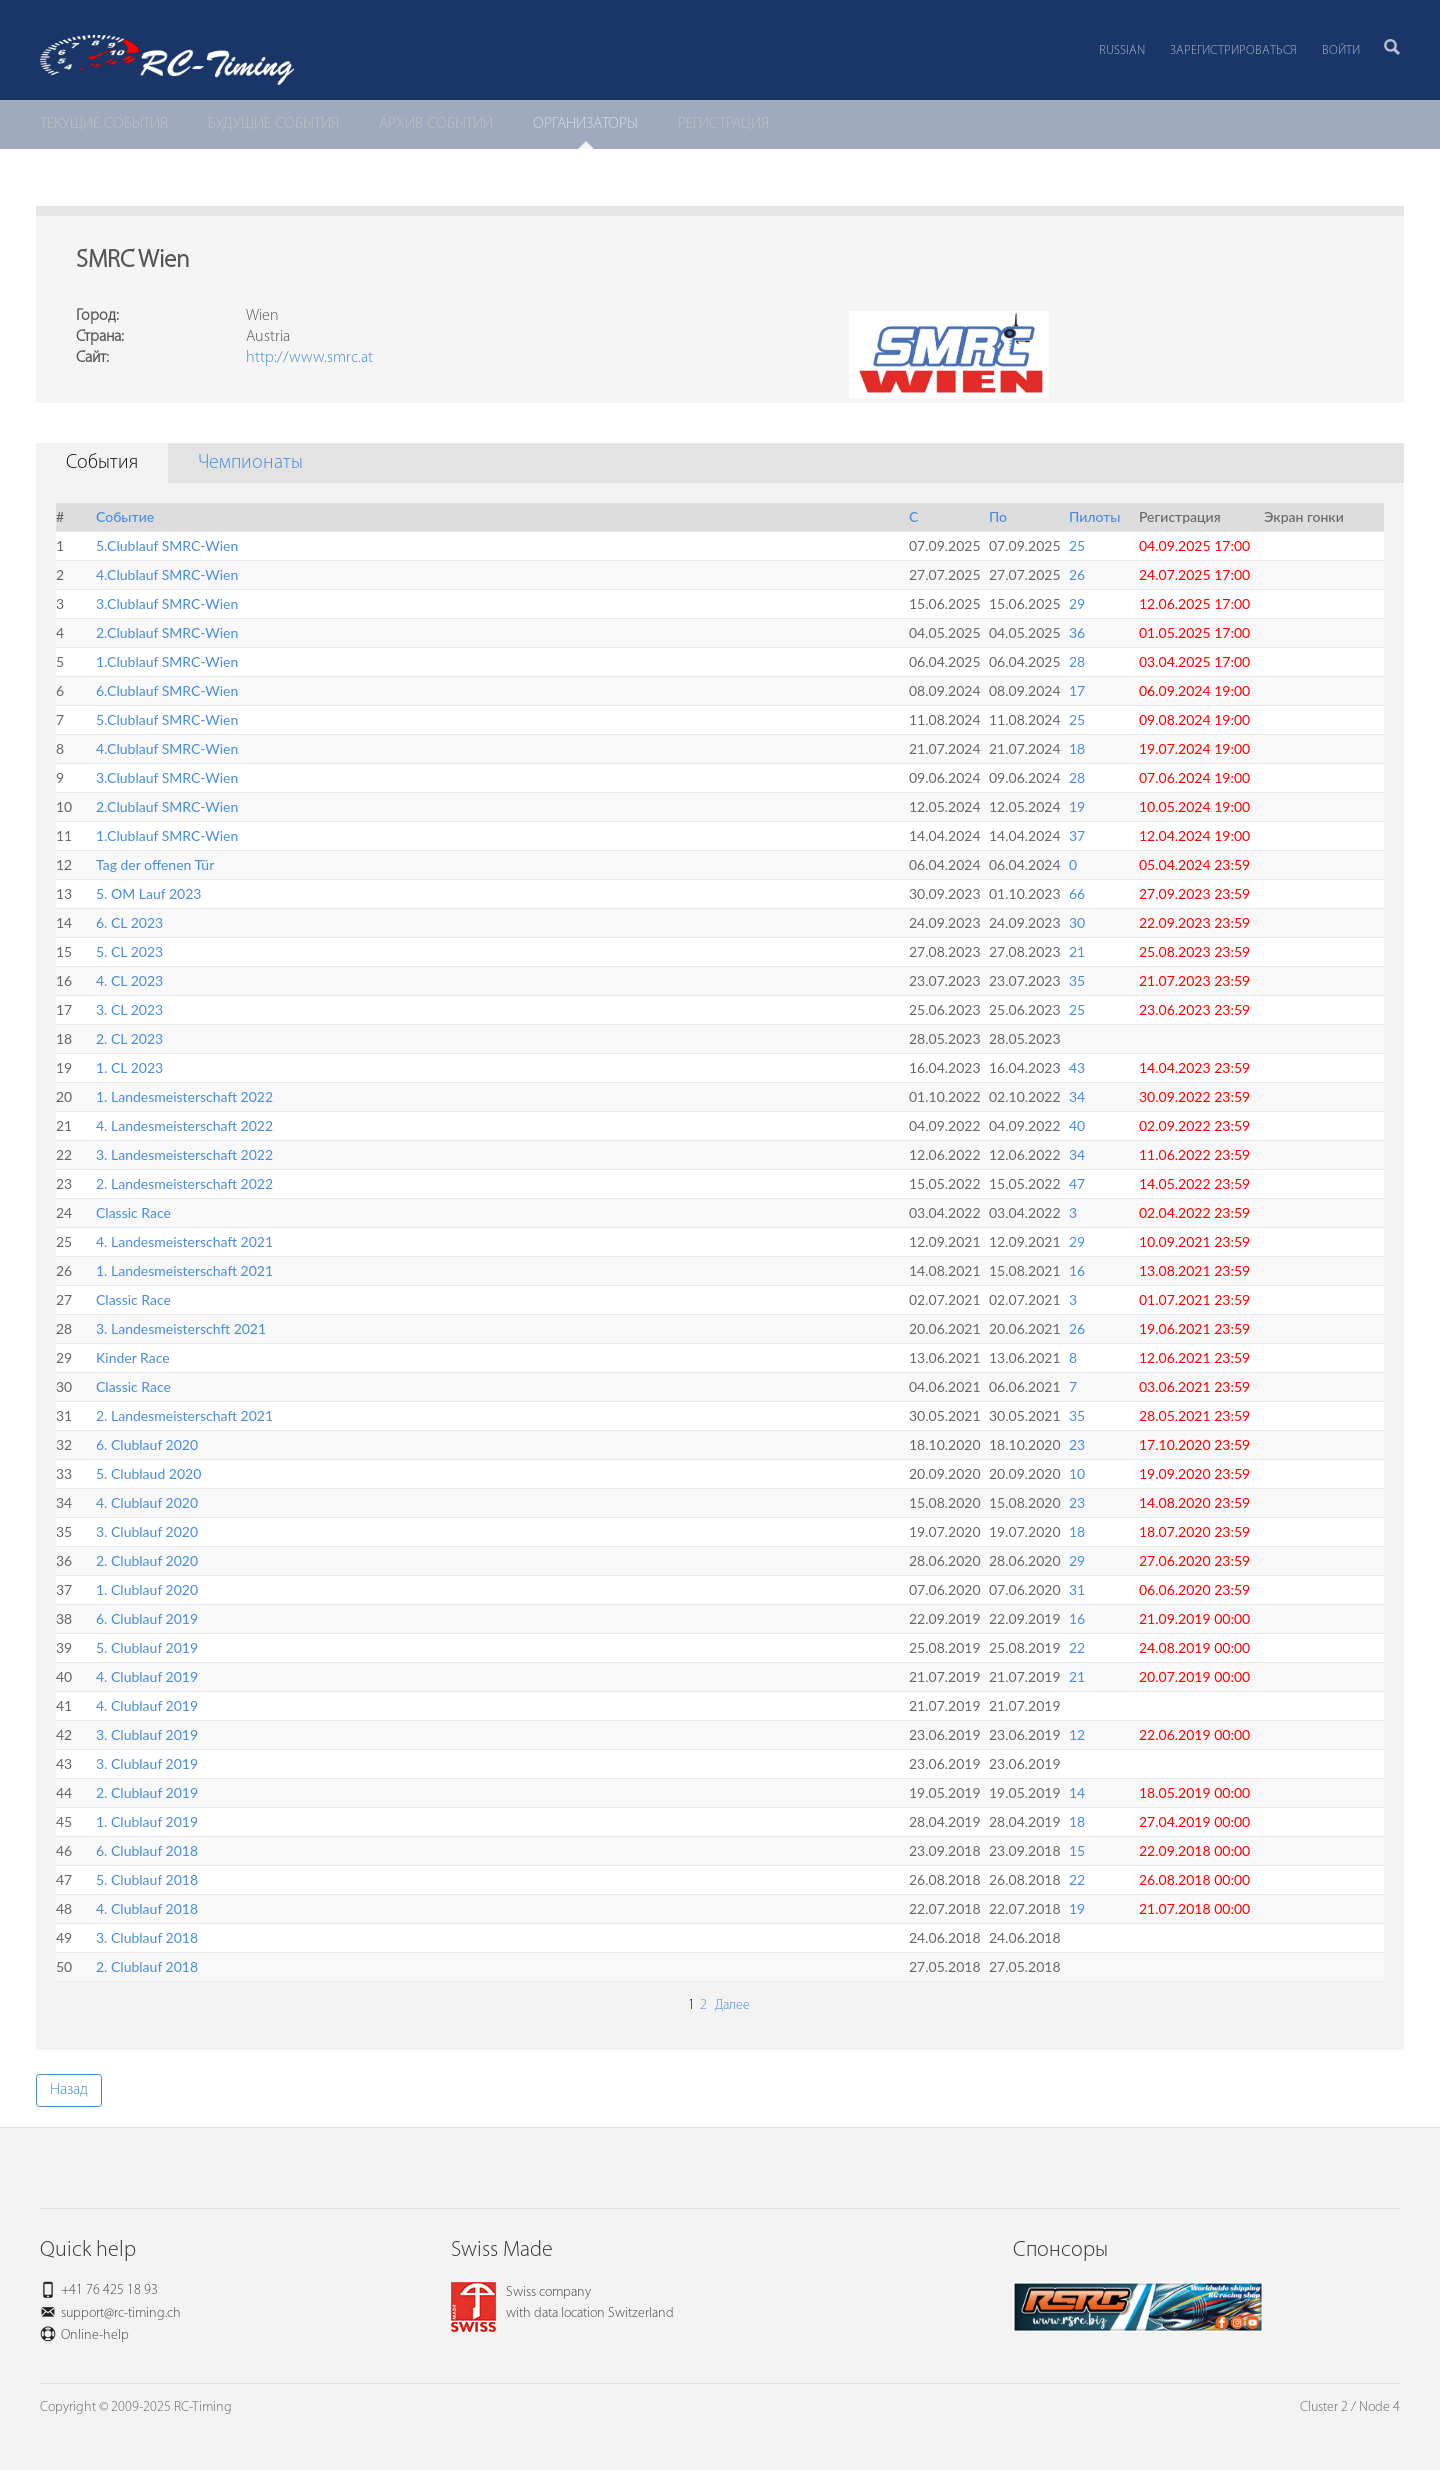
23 (1077, 1444)
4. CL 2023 (129, 980)
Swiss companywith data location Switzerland (562, 2303)
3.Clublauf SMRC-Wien (167, 603)
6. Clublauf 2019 (147, 1618)
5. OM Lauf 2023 (148, 893)
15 (1077, 1850)
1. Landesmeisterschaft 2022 (184, 1096)
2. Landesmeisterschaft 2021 (184, 1415)
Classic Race (133, 1212)
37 (1077, 835)
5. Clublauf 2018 (147, 1879)
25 (1077, 545)
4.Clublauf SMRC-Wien (167, 574)
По (998, 516)
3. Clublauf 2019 (147, 1734)
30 (1077, 922)
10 (1077, 1473)
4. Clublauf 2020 (147, 1502)
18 (1077, 748)
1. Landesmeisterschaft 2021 (184, 1270)
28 (1077, 661)
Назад (69, 2090)
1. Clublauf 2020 (147, 1589)
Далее (731, 2005)
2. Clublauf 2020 (147, 1560)
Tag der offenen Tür (155, 864)
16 (1077, 1270)
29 (1077, 603)
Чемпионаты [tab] (250, 463)
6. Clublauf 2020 (147, 1444)
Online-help (95, 2335)
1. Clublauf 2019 (147, 1821)
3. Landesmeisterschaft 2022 (184, 1154)
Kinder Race (133, 1357)
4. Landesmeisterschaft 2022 (184, 1125)
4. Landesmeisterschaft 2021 (184, 1241)
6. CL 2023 (129, 922)
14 (1077, 1792)
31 (1077, 1589)
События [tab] (102, 463)
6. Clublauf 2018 (147, 1850)
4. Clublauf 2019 (147, 1676)
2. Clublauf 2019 (147, 1792)
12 (1077, 1734)
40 (1077, 1125)
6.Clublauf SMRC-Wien (167, 690)
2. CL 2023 (129, 1038)
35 (1077, 980)
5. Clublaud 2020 (148, 1473)
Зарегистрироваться (1233, 50)
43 (1077, 1067)
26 (1077, 574)
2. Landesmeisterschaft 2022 (184, 1183)
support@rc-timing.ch (121, 2313)
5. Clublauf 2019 (147, 1647)
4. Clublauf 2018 (147, 1908)
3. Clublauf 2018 (147, 1937)
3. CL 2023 (129, 1009)
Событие (125, 516)
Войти (1341, 50)
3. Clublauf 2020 (147, 1531)
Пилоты (1095, 516)
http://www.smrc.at (309, 358)
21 (1077, 951)
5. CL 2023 (129, 951)
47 (1077, 1183)
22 (1077, 1647)
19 (1077, 806)
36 (1077, 632)
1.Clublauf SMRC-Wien (167, 661)
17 (1077, 690)
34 (1077, 1096)
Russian (1122, 50)
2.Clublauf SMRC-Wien (167, 632)
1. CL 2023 (129, 1067)
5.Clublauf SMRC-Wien (167, 545)
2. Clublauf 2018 (147, 1966)
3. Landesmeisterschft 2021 (181, 1328)
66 (1077, 893)
